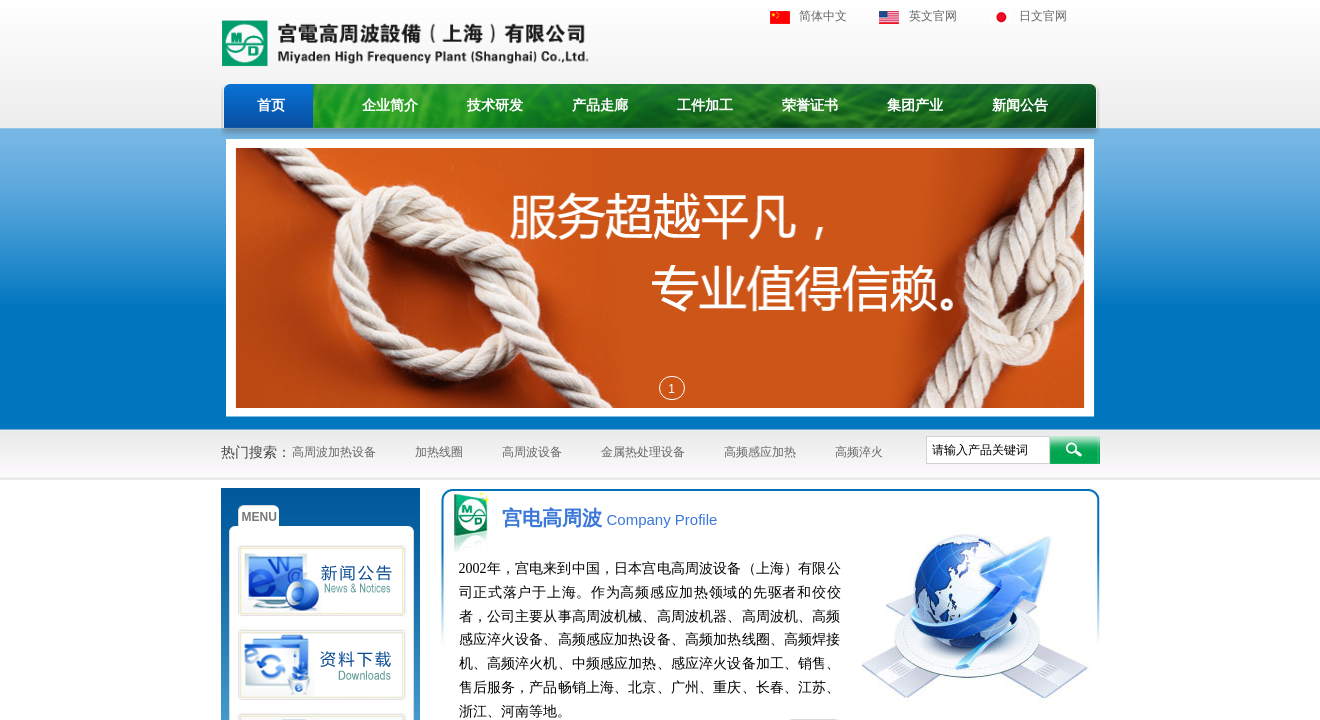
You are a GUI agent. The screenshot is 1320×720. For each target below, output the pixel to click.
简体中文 (823, 16)
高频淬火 (859, 452)
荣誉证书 (810, 105)
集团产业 (915, 105)
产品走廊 (600, 105)
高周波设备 (532, 452)
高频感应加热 (760, 452)
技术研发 (495, 105)
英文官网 (933, 16)
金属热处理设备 (643, 452)
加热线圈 (439, 452)
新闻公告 (1020, 105)
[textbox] (988, 450)
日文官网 (1043, 16)
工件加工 (705, 105)
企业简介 (390, 105)
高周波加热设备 (334, 452)
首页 (271, 105)
